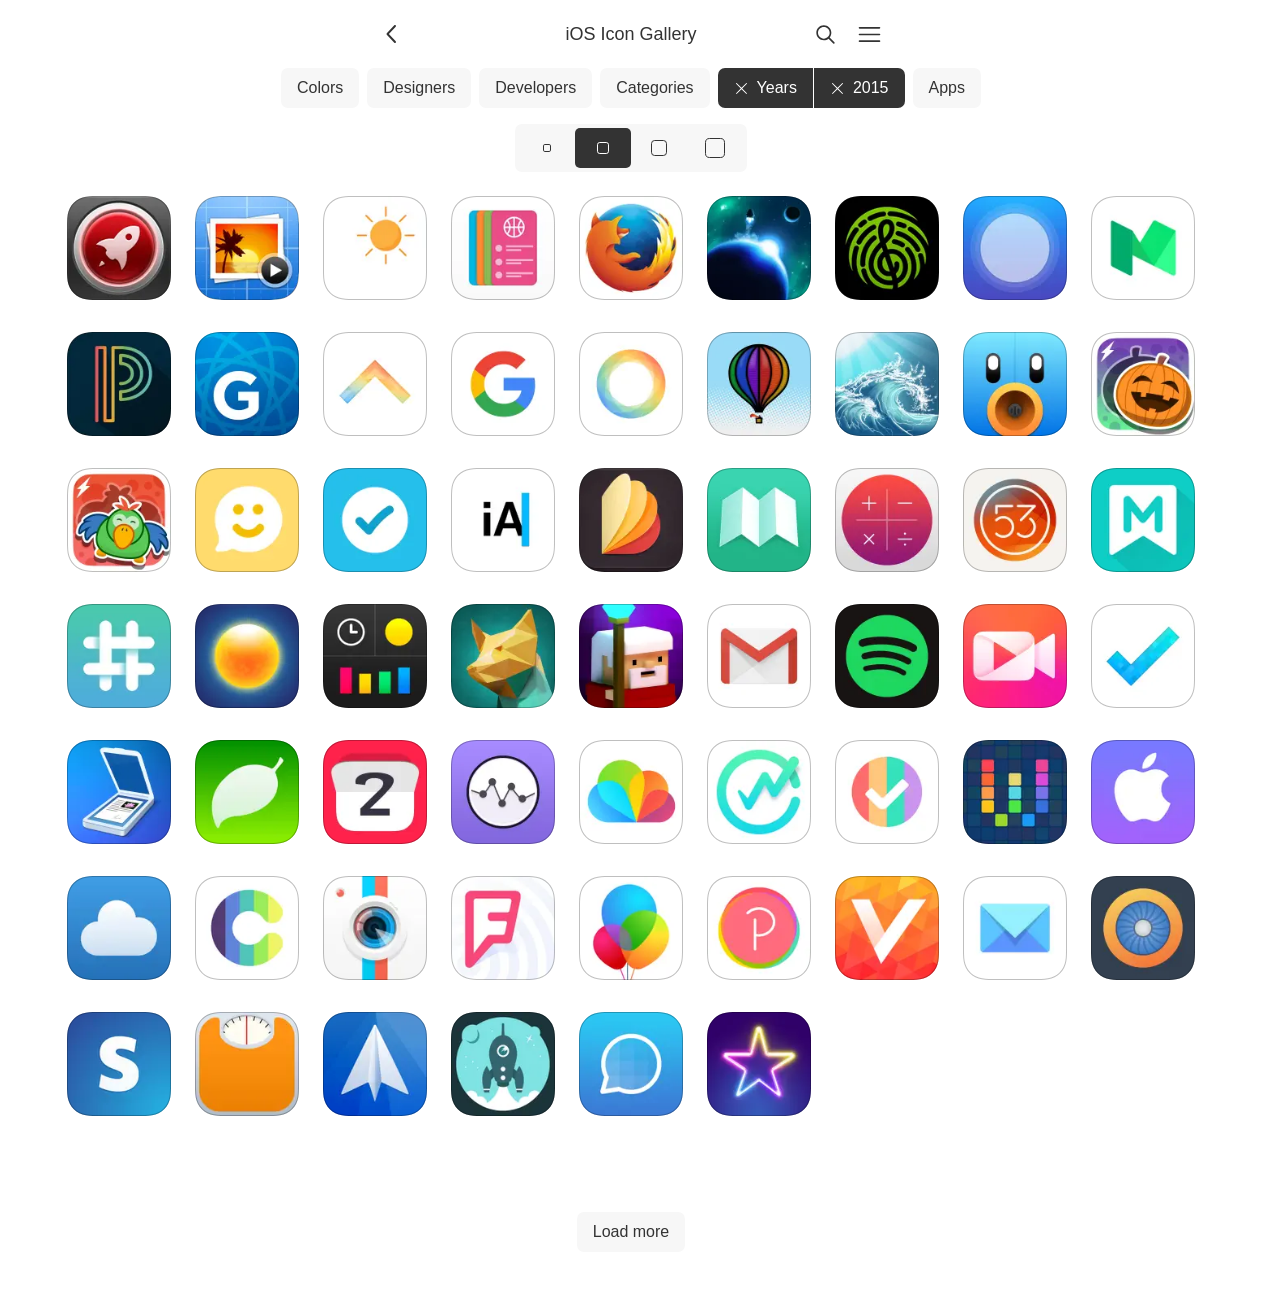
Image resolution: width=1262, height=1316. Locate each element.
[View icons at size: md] (603, 148)
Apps (947, 87)
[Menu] (869, 34)
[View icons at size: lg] (659, 148)
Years (765, 87)
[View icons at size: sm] (547, 148)
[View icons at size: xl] (715, 148)
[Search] (825, 34)
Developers (535, 87)
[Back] (393, 34)
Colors (320, 87)
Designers (419, 87)
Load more (631, 1231)
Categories (654, 87)
